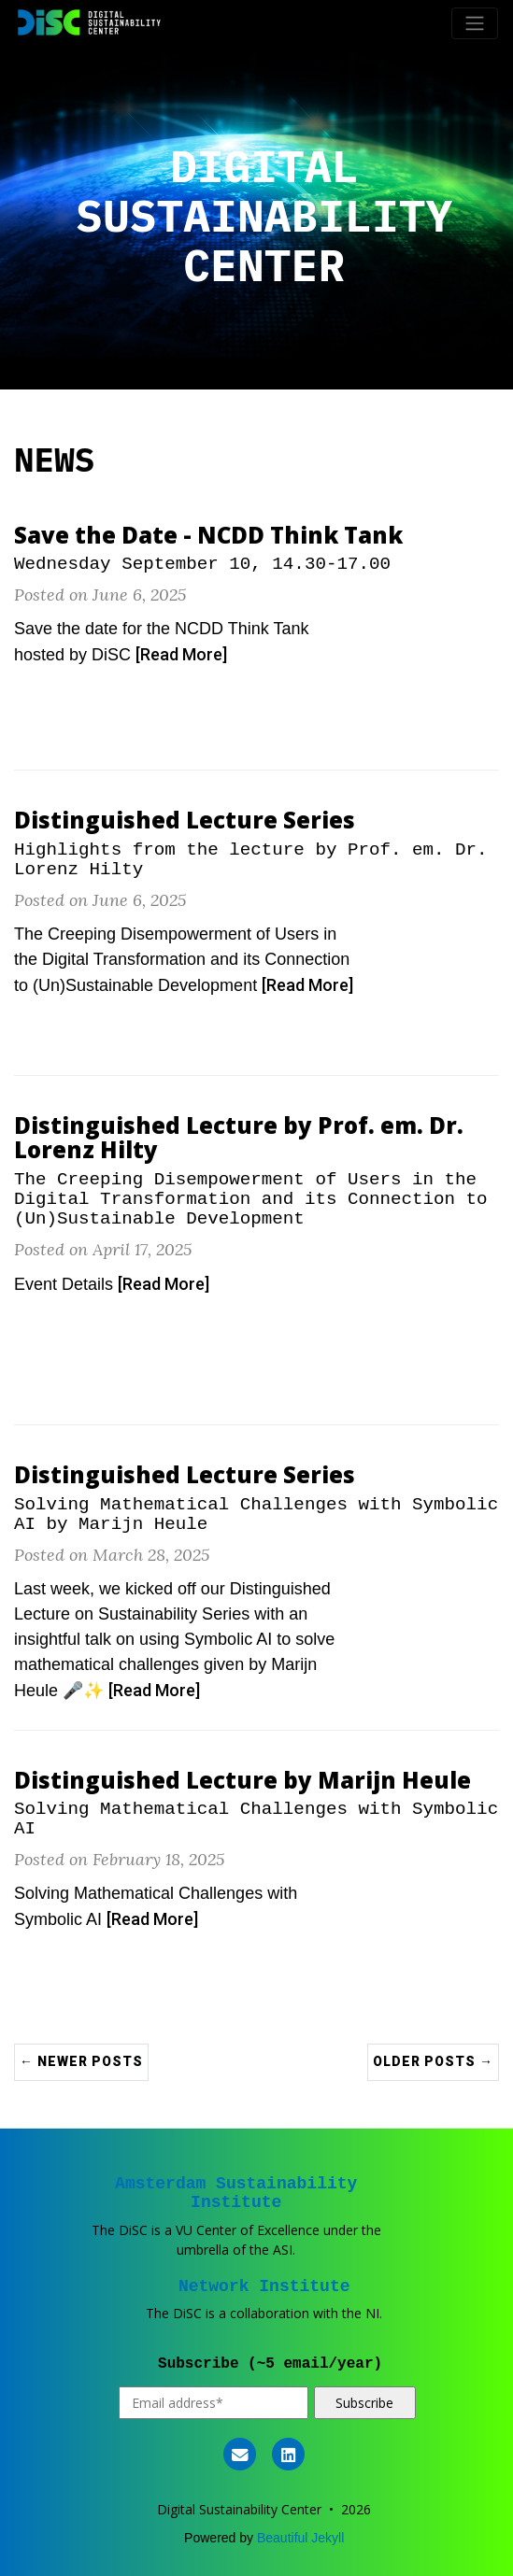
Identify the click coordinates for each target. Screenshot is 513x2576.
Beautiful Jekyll (300, 2537)
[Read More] (181, 654)
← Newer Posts (81, 2061)
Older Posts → (433, 2061)
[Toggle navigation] (474, 23)
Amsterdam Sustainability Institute (236, 2193)
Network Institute (264, 2286)
